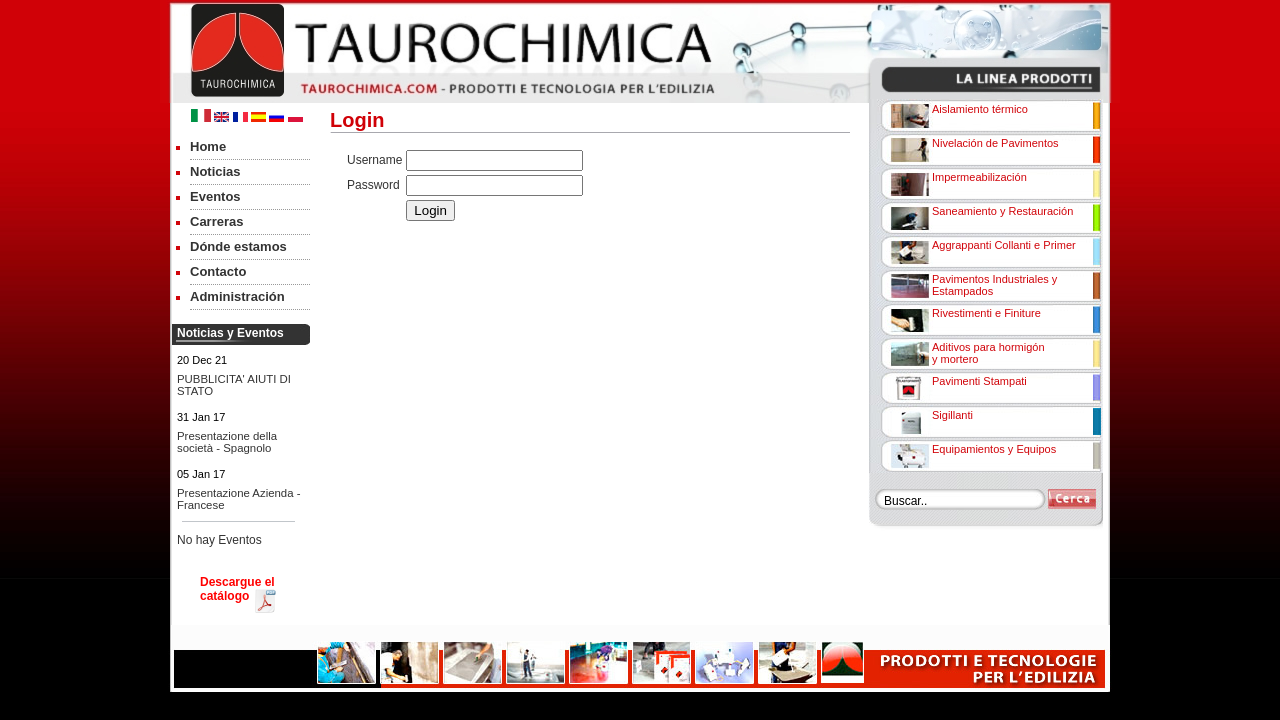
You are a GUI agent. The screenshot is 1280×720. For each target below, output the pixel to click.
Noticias (215, 171)
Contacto (218, 271)
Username (374, 160)
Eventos (215, 196)
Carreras (217, 221)
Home (208, 146)
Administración (237, 296)
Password (373, 185)
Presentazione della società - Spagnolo (227, 442)
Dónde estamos (238, 246)
